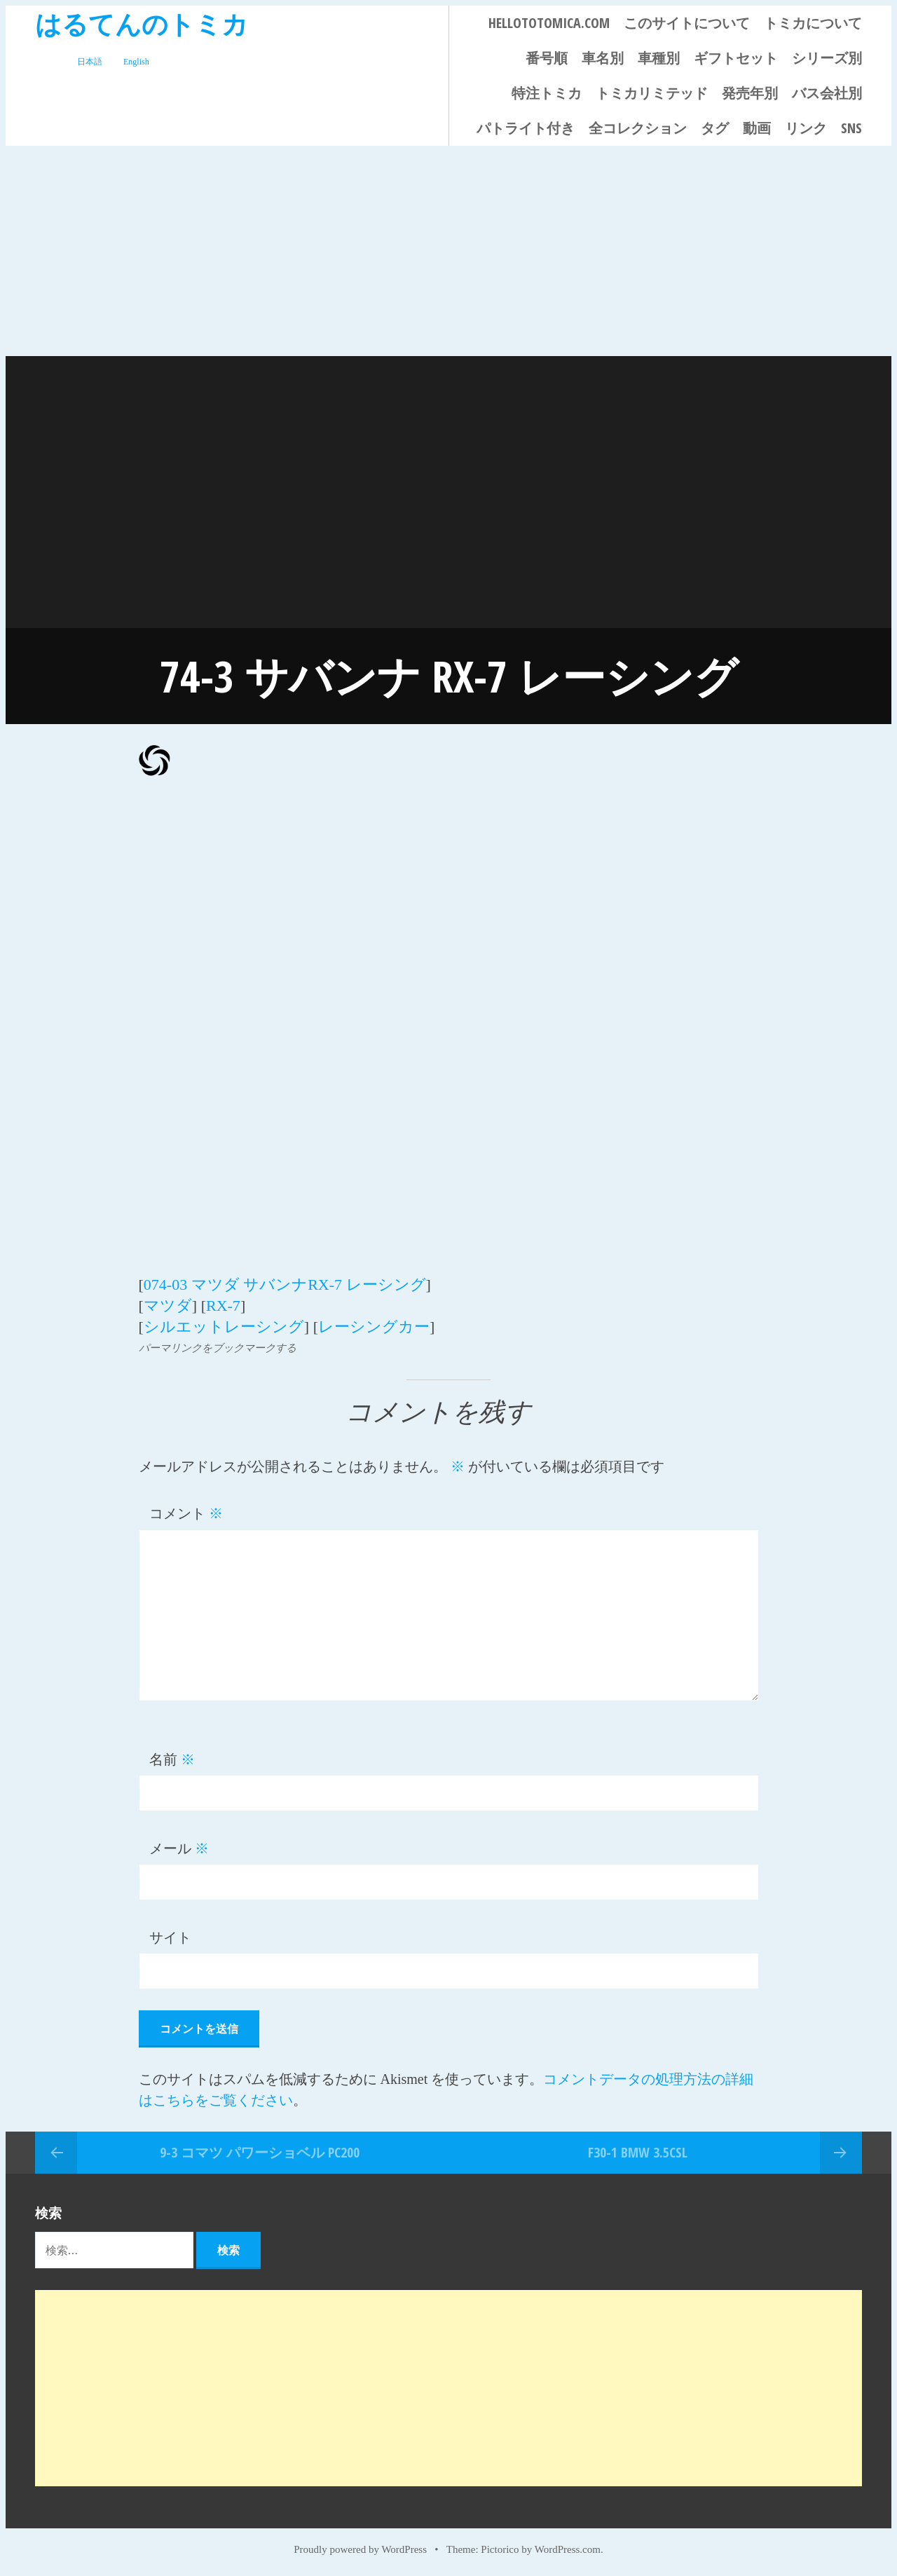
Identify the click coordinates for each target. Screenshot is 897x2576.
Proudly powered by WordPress (360, 2549)
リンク (806, 127)
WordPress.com (568, 2549)
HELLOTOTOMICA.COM (549, 22)
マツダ (168, 1305)
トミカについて (813, 22)
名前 (172, 1759)
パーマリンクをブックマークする (217, 1348)
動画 (757, 127)
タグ (715, 127)
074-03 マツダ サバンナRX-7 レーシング (285, 1284)
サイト (170, 1937)
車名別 (603, 57)
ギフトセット (736, 57)
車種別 (659, 57)
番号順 (547, 57)
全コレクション (638, 127)
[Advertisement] (448, 251)
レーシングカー (374, 1326)
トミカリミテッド (652, 92)
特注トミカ (547, 92)
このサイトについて (687, 22)
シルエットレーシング (224, 1326)
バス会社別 (827, 92)
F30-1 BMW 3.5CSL (637, 2152)
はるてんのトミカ (141, 23)
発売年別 (750, 92)
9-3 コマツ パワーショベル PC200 (260, 2152)
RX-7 (223, 1305)
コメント (186, 1513)
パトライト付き (526, 127)
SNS (851, 127)
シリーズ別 (827, 57)
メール (179, 1848)
